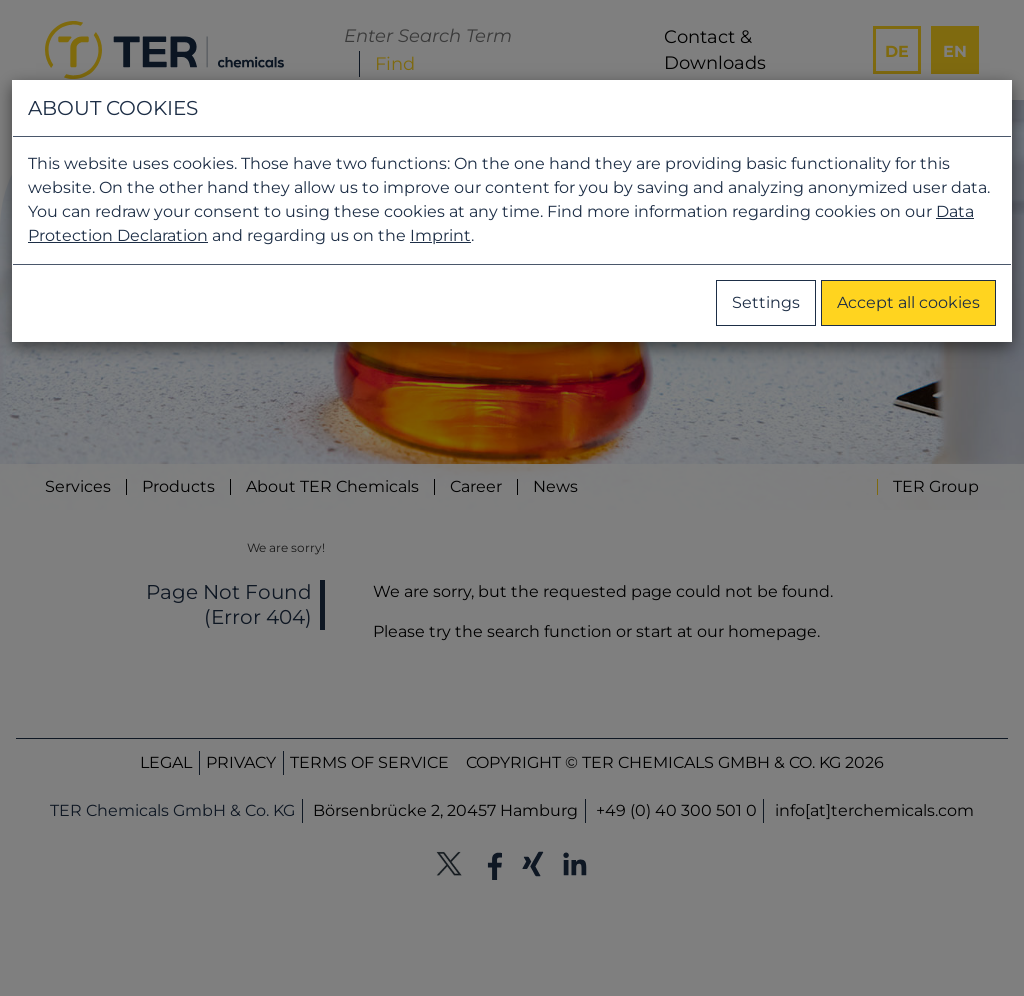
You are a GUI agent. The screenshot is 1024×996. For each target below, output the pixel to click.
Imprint (440, 235)
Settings (766, 302)
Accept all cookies (908, 302)
